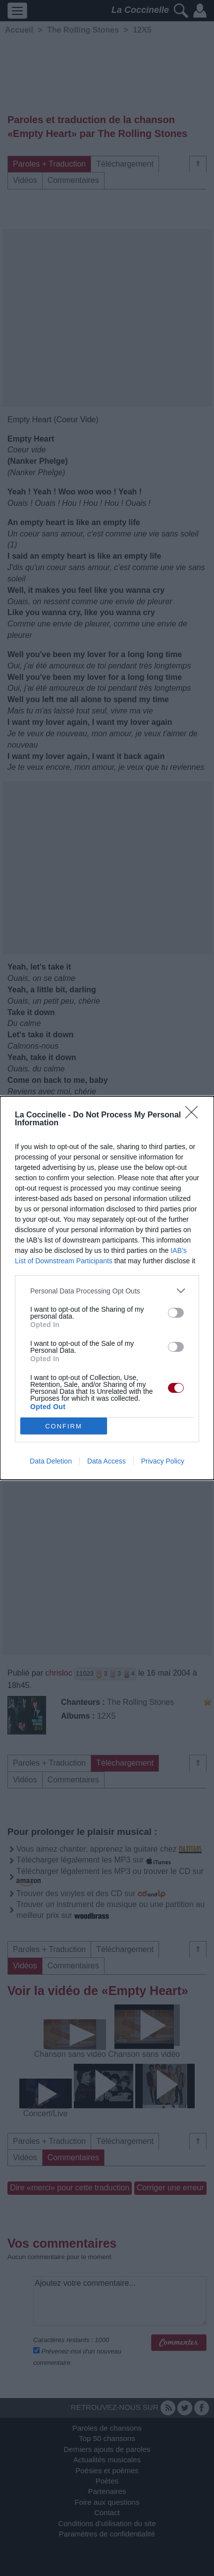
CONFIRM (63, 1426)
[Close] (194, 1115)
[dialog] (107, 1288)
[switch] (176, 1313)
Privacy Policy (162, 1461)
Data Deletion (51, 1461)
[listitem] (107, 1291)
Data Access (106, 1461)
